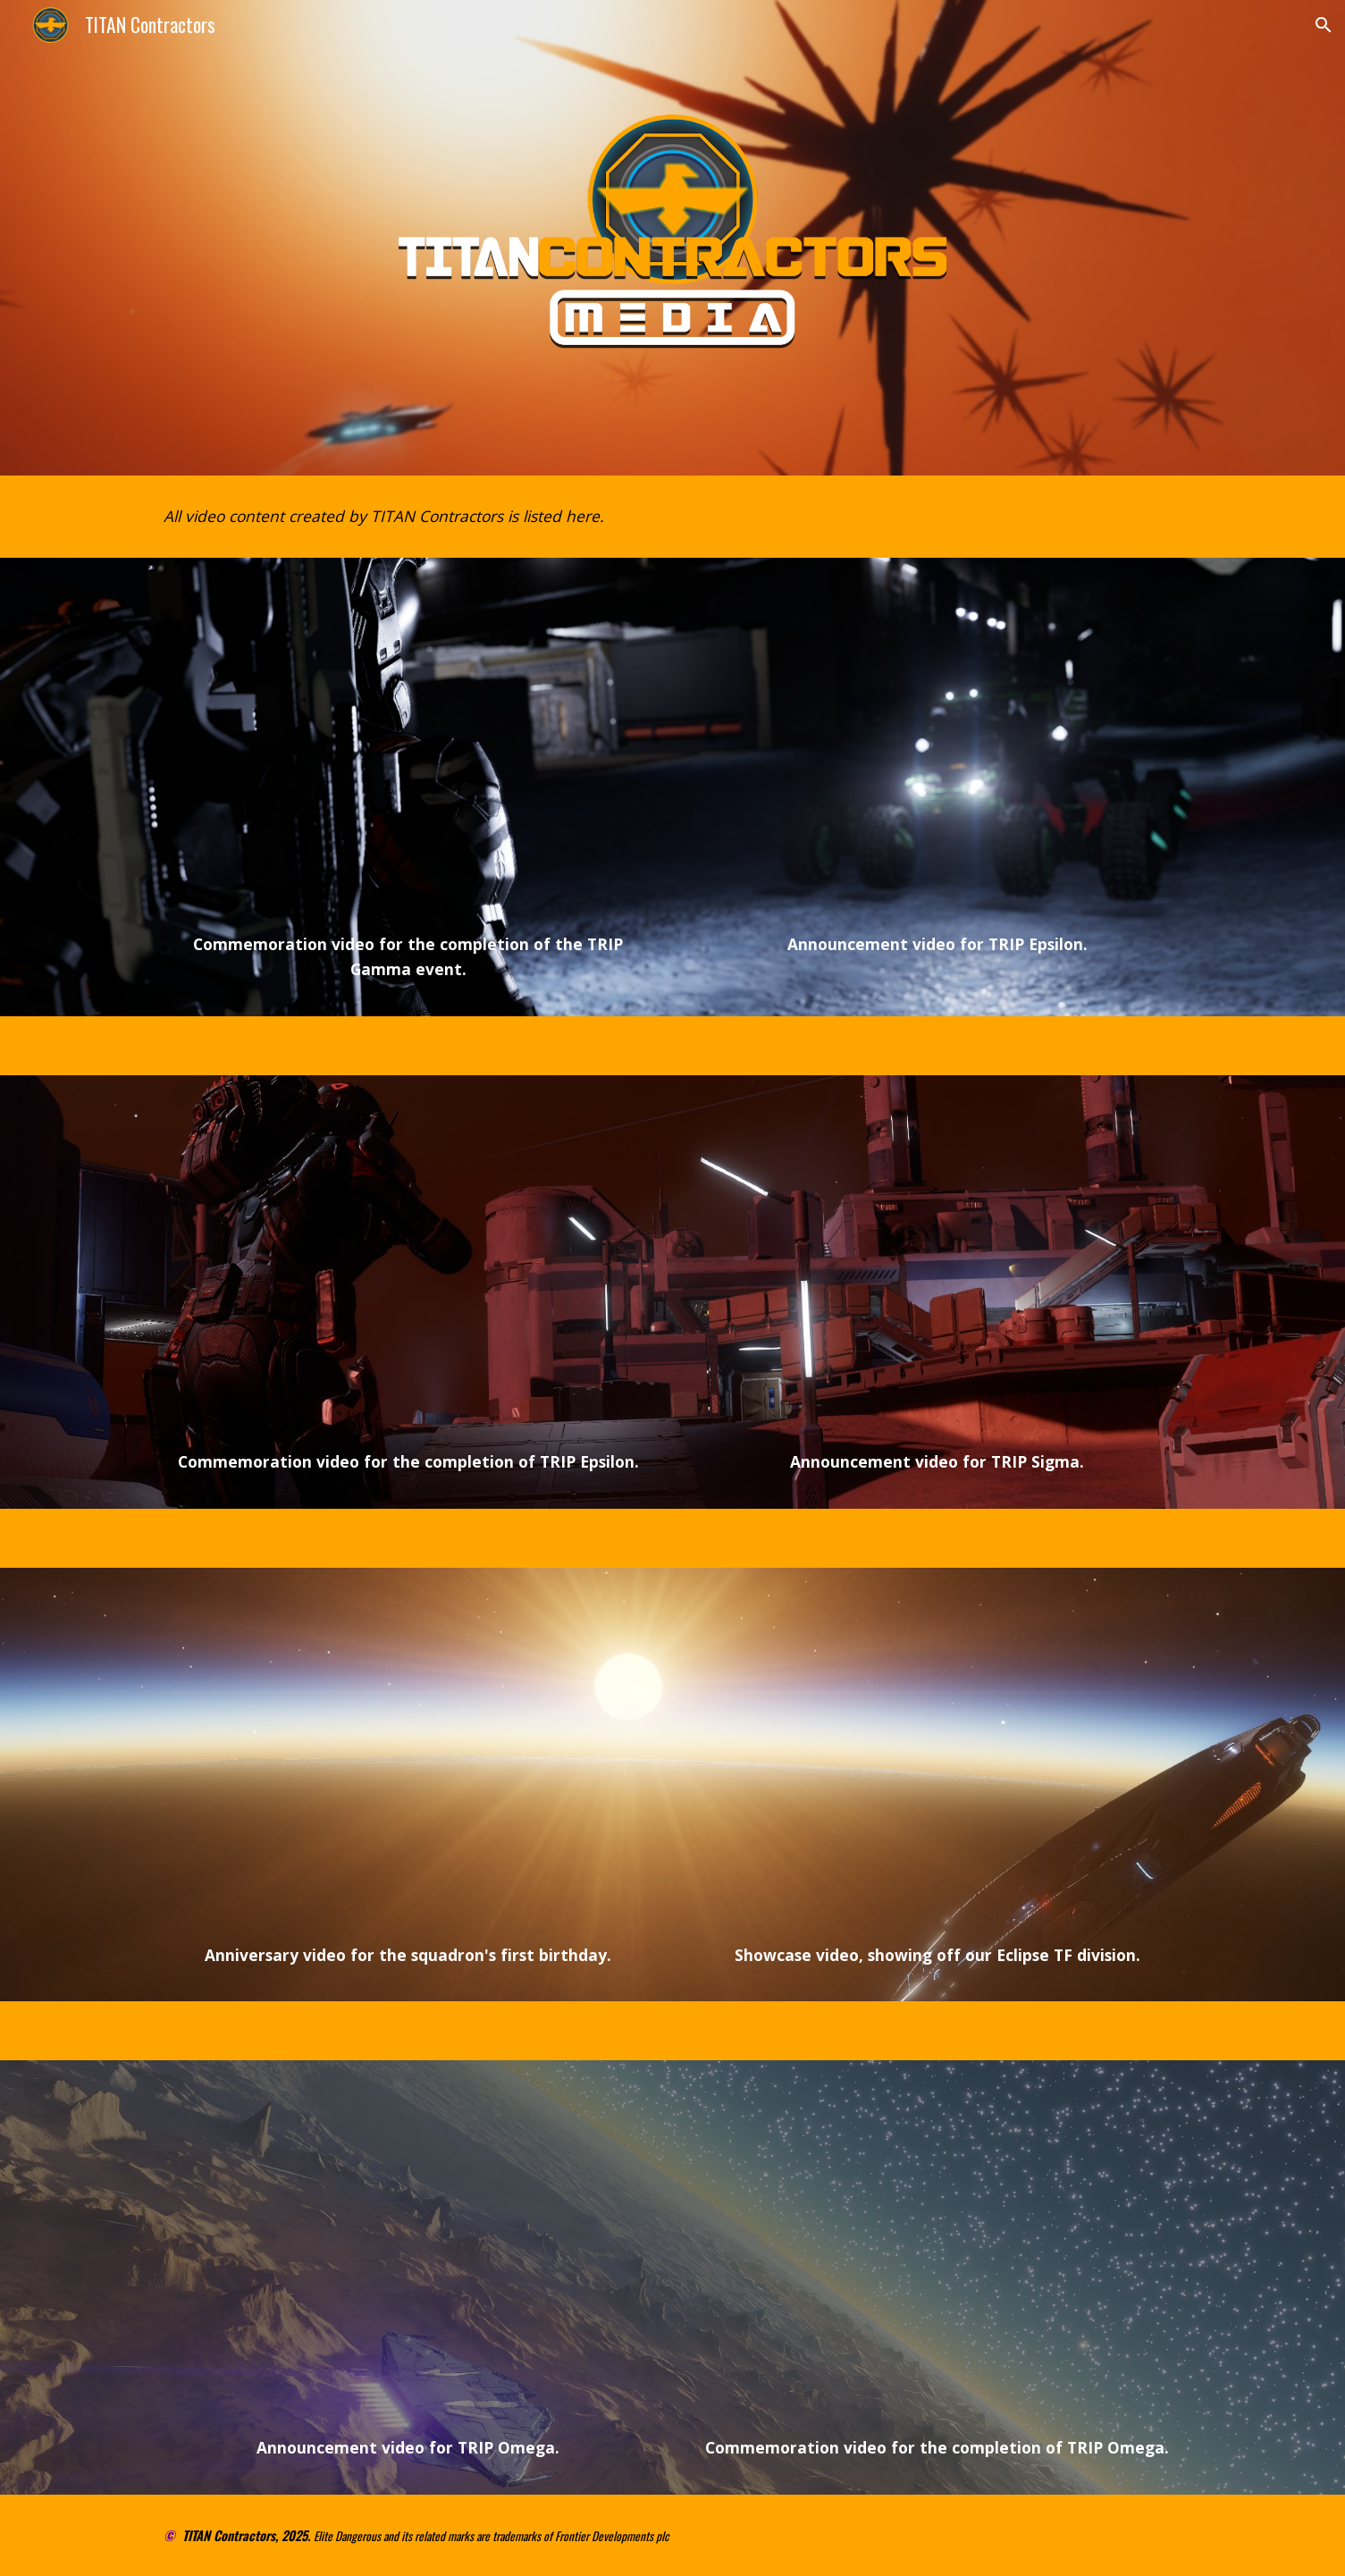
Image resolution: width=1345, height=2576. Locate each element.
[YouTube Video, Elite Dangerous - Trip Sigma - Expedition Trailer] (936, 1267)
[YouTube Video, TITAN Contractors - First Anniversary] (407, 1760)
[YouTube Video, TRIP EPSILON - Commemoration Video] (407, 1267)
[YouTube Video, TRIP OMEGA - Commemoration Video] (936, 2252)
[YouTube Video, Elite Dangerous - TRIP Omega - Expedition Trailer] (407, 2252)
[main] (672, 516)
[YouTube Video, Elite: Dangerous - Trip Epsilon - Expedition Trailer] (936, 750)
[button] (1323, 25)
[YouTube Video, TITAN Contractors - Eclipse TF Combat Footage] (936, 1760)
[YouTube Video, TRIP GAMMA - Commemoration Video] (407, 750)
